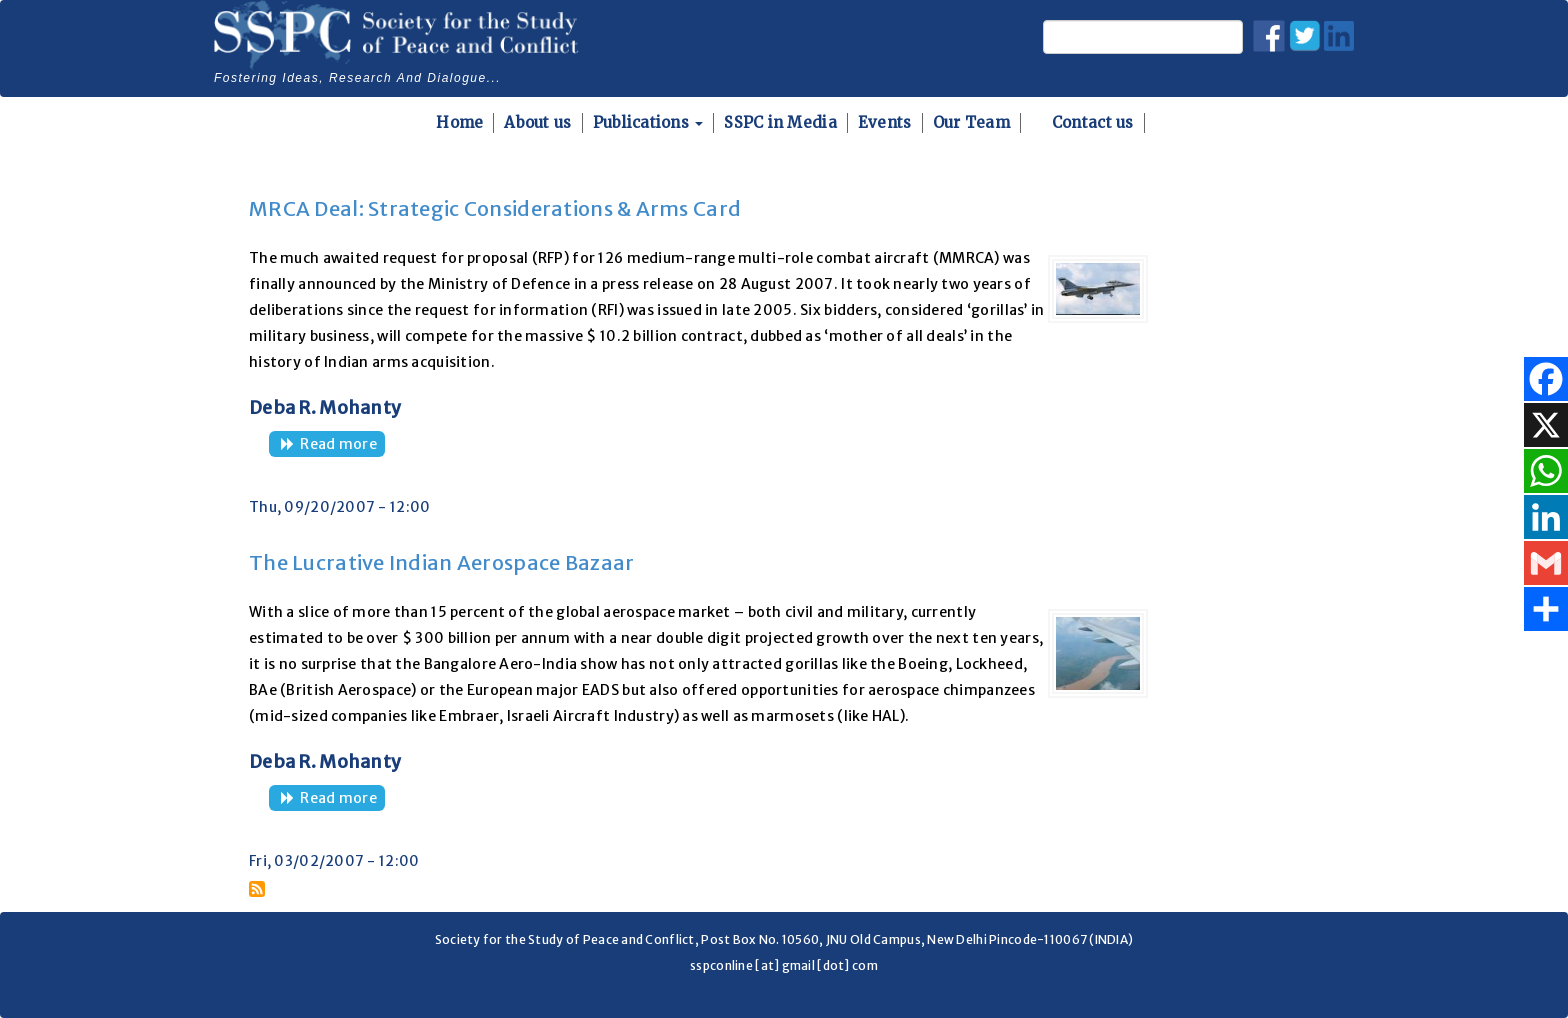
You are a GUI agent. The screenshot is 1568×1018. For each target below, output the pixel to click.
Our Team (971, 122)
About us (537, 122)
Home (459, 122)
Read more (342, 445)
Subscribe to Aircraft (257, 889)
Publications (648, 122)
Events (885, 122)
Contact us (1093, 122)
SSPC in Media (780, 122)
